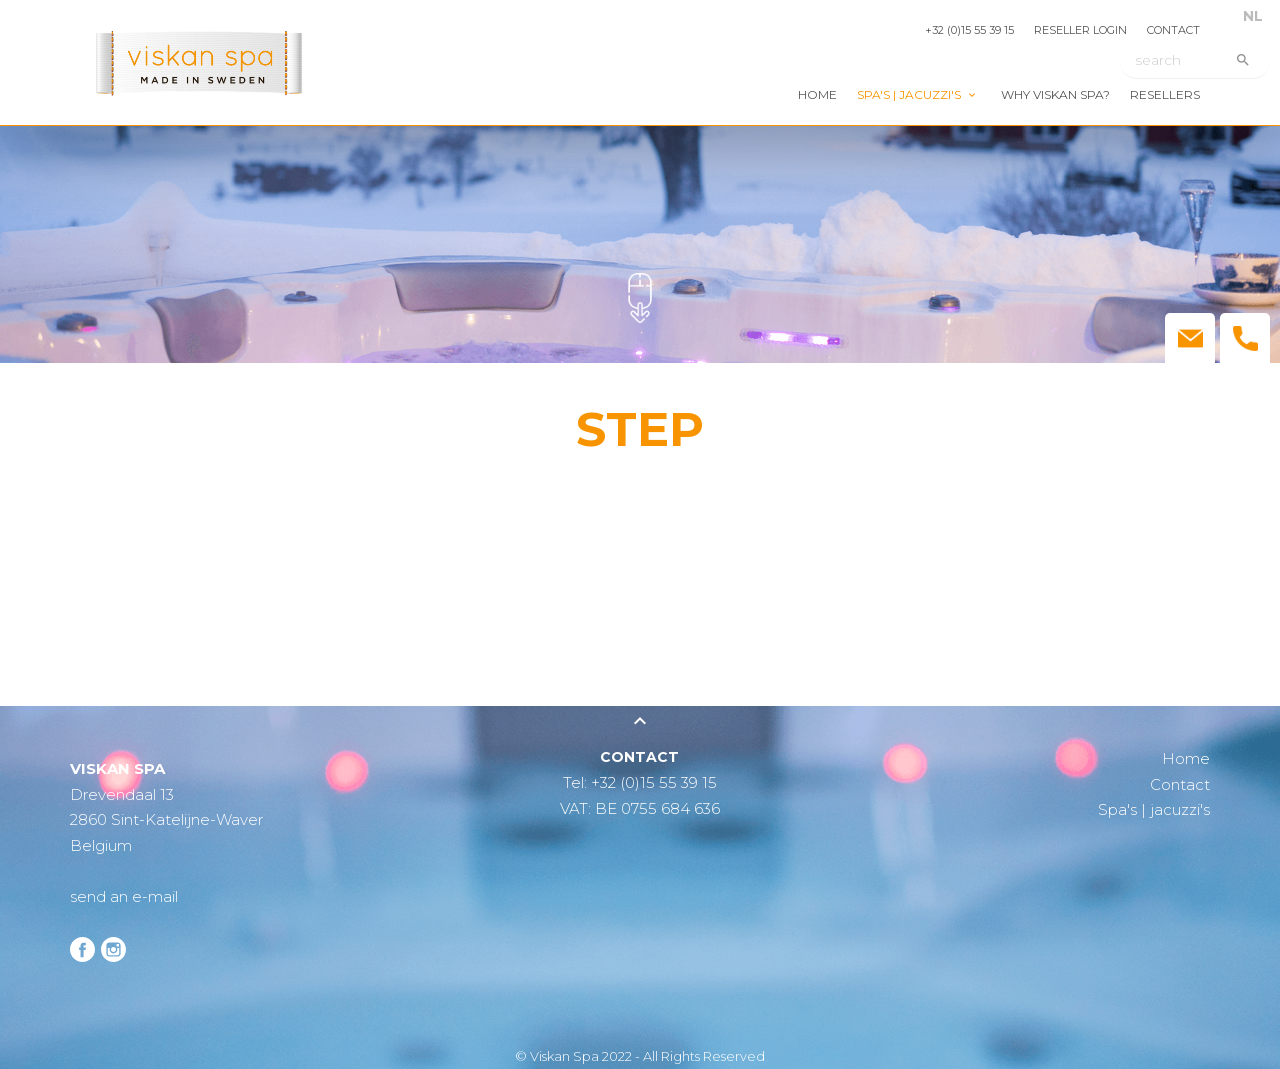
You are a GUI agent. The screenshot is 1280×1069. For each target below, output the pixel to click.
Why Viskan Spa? (1055, 94)
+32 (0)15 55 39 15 (969, 30)
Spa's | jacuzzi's (909, 94)
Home (817, 94)
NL (1253, 16)
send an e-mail (124, 896)
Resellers (1165, 94)
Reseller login (1080, 30)
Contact (1173, 30)
